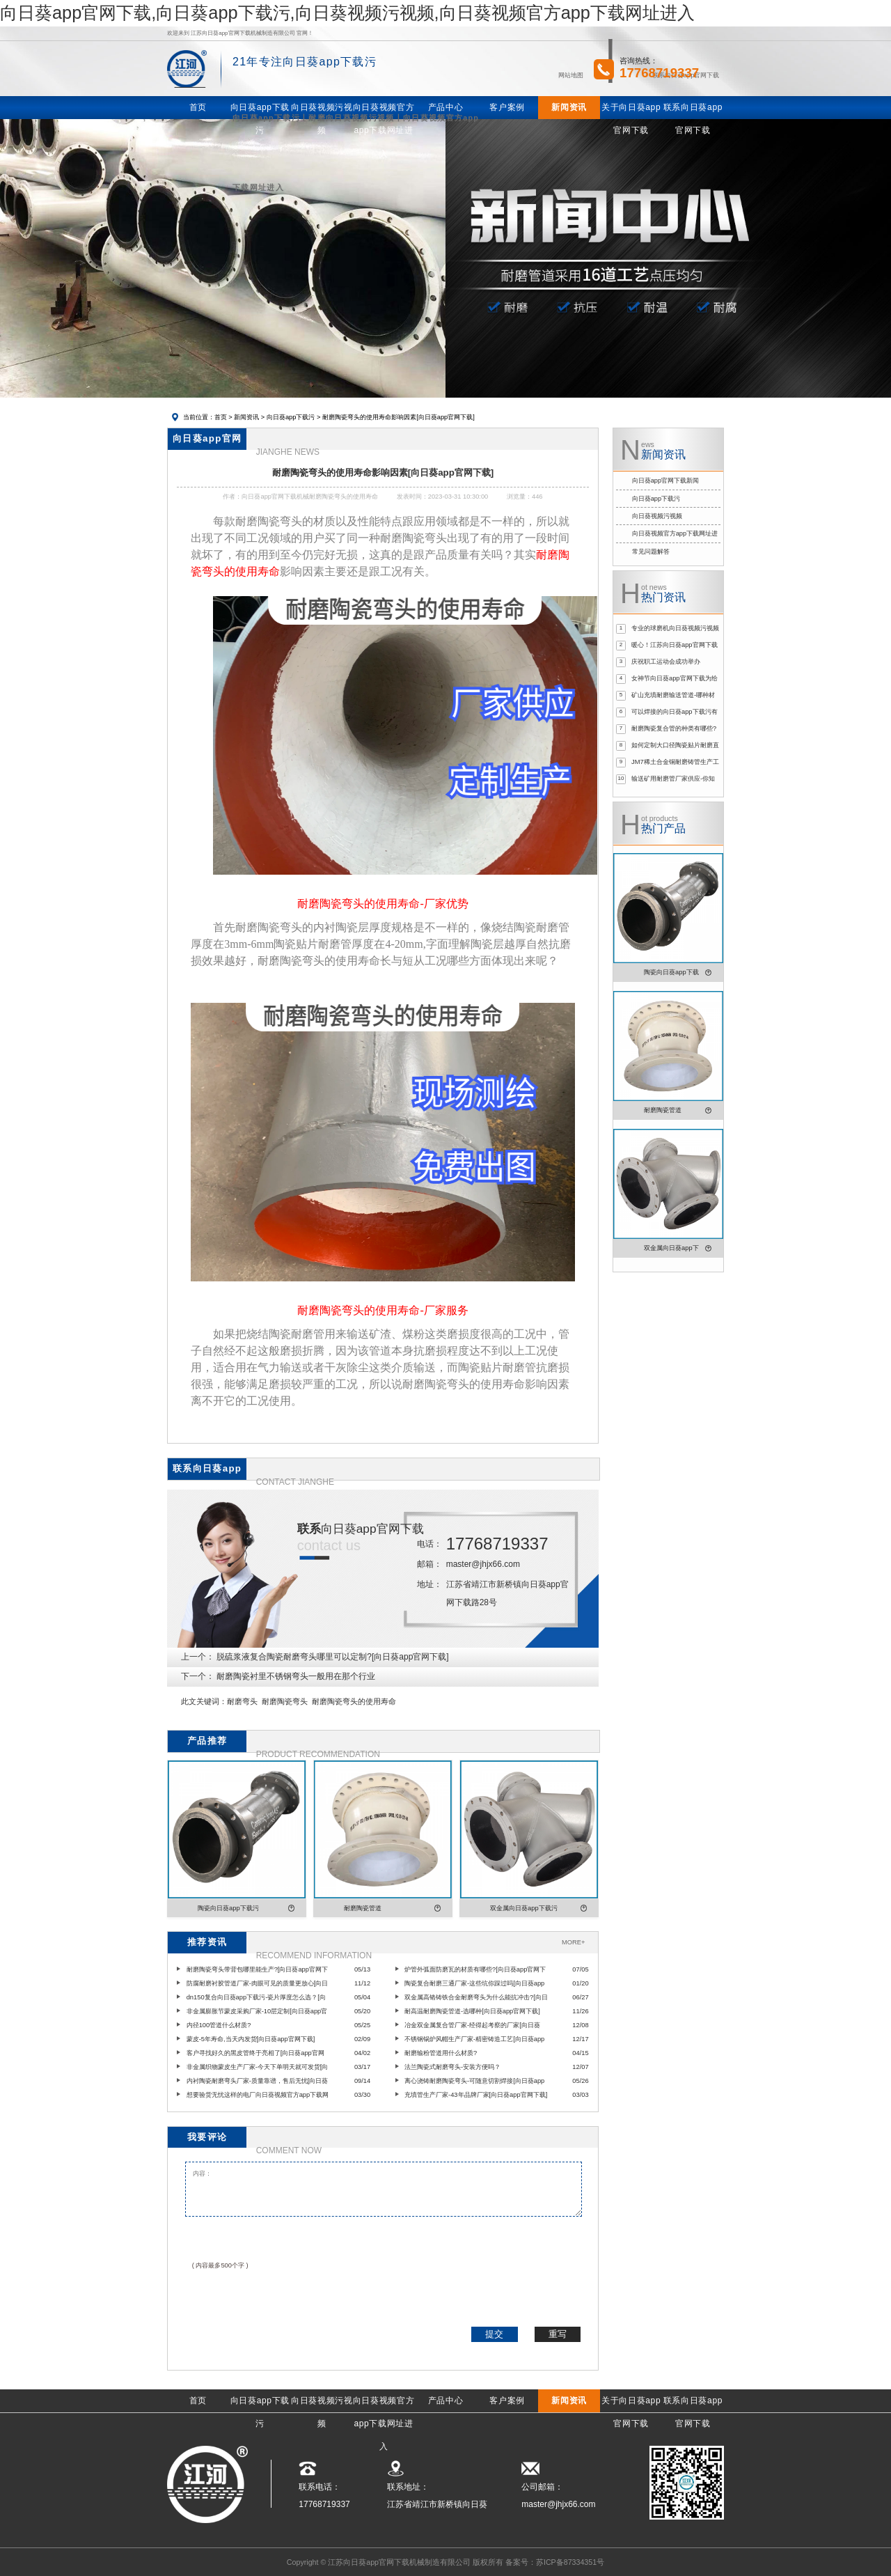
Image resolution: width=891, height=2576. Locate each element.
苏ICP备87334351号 (570, 2562)
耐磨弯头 (242, 1701)
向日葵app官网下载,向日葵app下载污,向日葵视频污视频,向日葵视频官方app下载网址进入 (347, 12)
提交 (494, 2334)
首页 (220, 417)
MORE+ (573, 1942)
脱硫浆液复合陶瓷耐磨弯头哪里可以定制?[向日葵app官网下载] (332, 1657)
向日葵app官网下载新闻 (666, 480)
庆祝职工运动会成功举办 (665, 661)
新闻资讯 (246, 417)
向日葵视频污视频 (657, 516)
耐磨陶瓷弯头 (285, 1701)
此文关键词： (204, 1701)
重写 (558, 2334)
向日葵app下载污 (291, 417)
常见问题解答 (651, 551)
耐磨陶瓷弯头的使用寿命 (354, 1701)
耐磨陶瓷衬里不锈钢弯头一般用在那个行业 (295, 1676)
